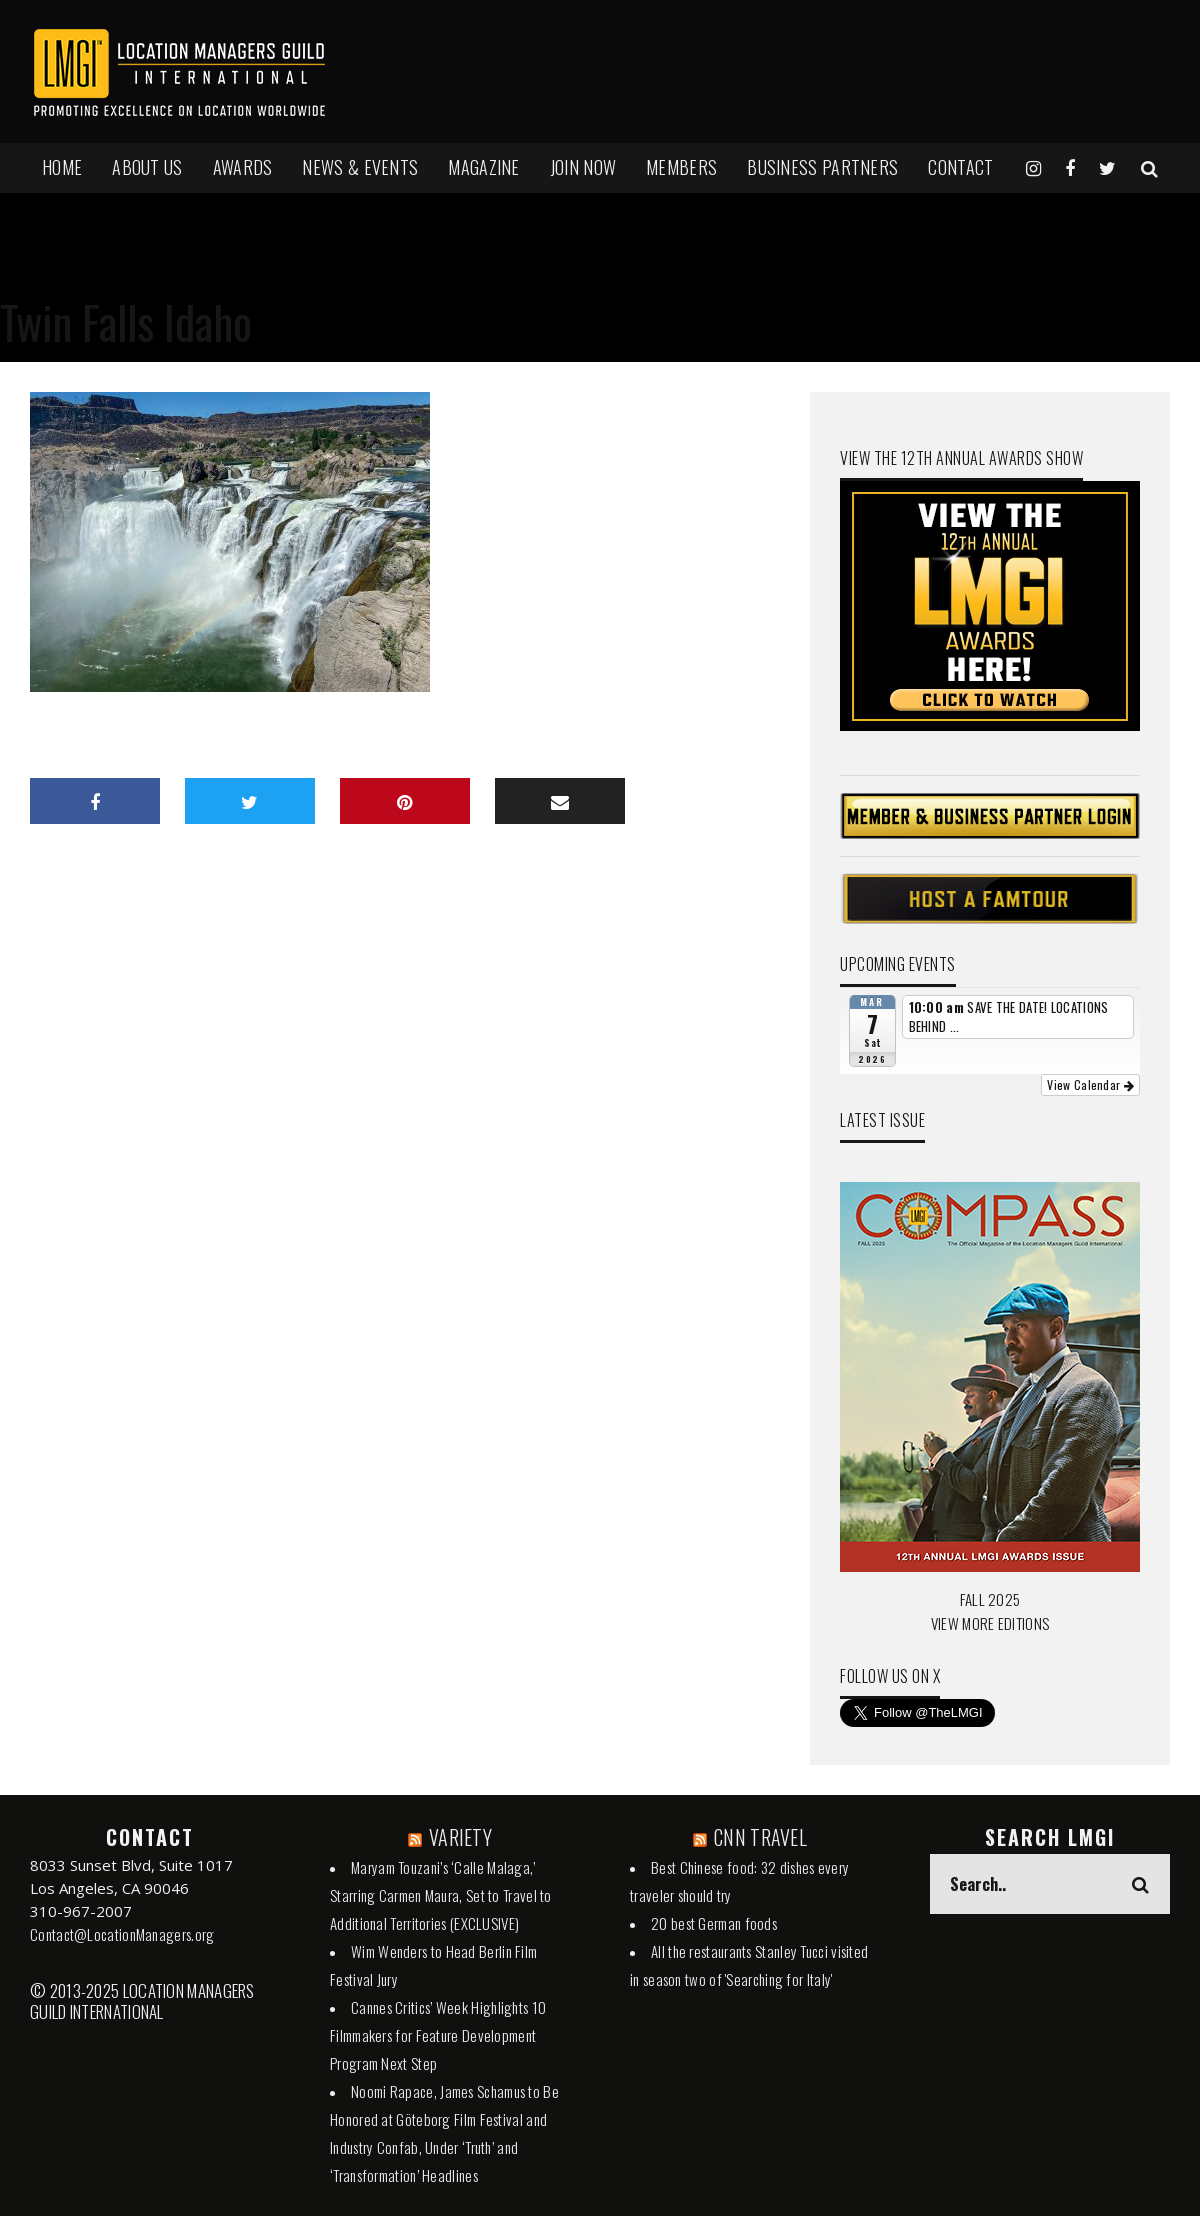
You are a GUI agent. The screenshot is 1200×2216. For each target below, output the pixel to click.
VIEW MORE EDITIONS (990, 1623)
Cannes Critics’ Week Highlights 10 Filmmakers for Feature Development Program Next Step (438, 2035)
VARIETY (460, 1837)
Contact (960, 167)
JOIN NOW (583, 167)
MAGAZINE (483, 167)
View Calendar (1090, 1084)
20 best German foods (714, 1923)
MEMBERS (681, 167)
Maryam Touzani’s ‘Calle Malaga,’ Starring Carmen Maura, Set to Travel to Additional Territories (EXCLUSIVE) (441, 1895)
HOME (62, 167)
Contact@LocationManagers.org (122, 1934)
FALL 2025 (990, 1599)
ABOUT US (147, 167)
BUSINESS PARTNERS (822, 167)
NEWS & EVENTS (360, 167)
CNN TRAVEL (760, 1837)
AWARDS (243, 167)
